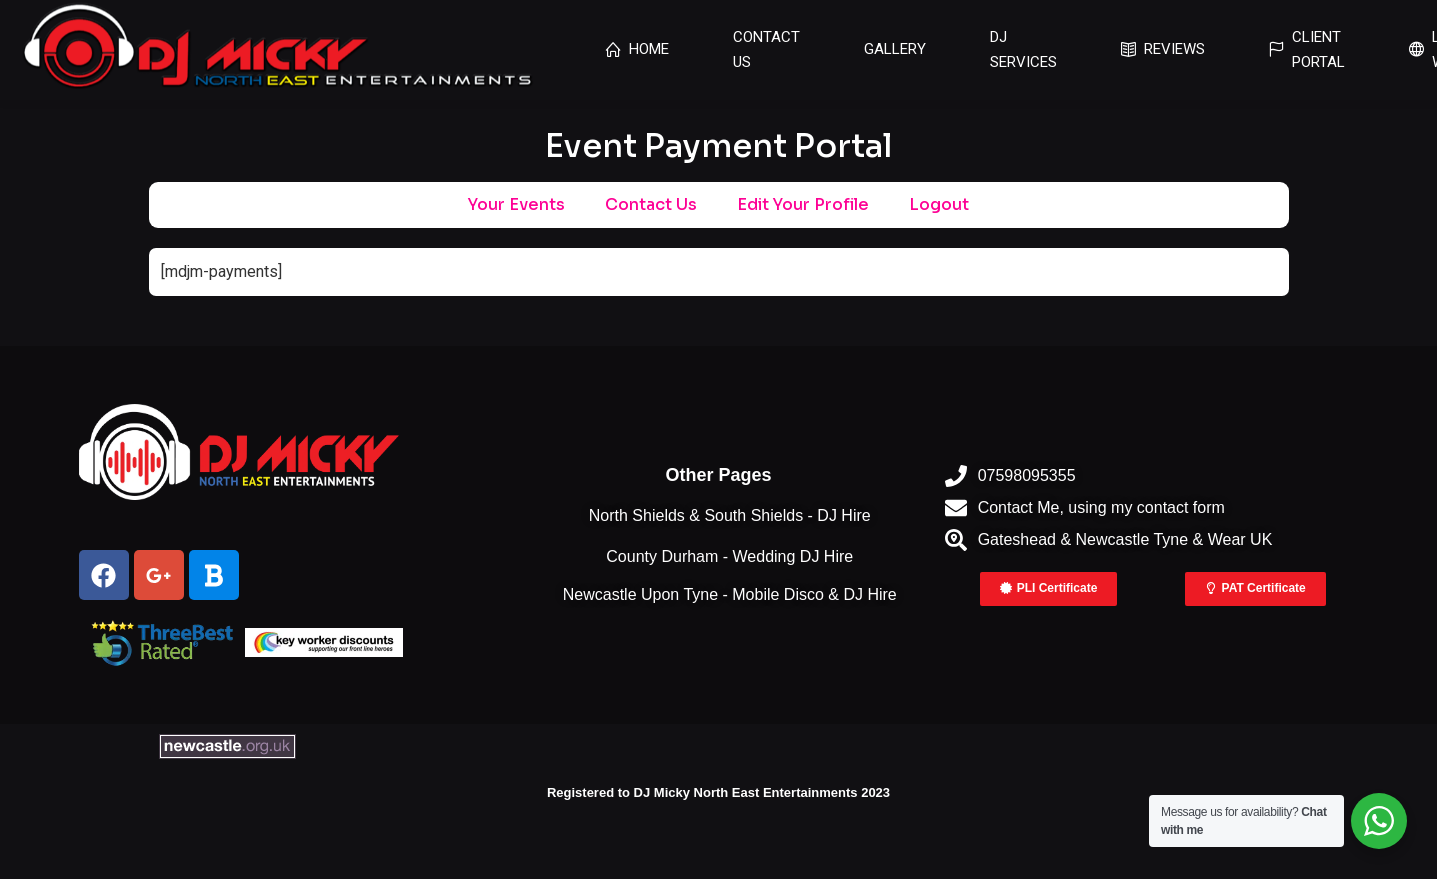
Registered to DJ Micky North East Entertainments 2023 (718, 792)
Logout (939, 204)
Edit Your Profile (803, 204)
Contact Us (651, 204)
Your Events (516, 204)
